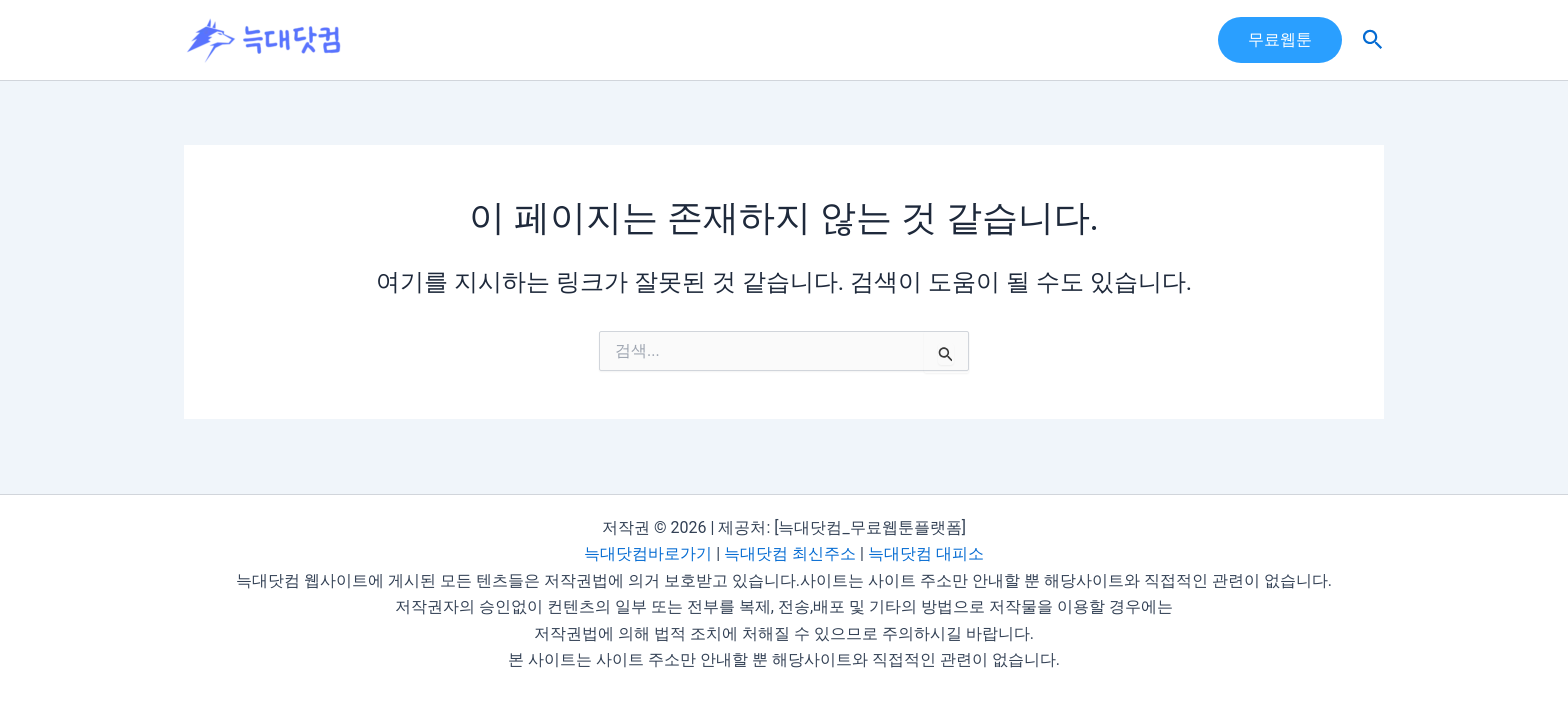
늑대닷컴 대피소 (926, 554)
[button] (1280, 40)
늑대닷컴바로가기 (648, 554)
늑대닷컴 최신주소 (790, 554)
